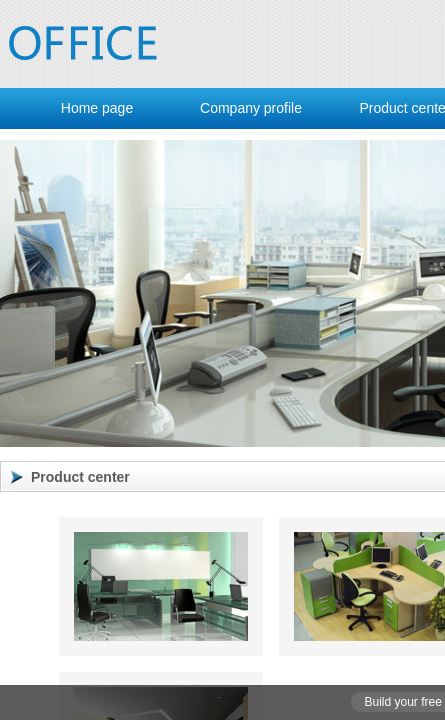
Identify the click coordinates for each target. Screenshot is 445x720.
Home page (97, 108)
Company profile (251, 108)
